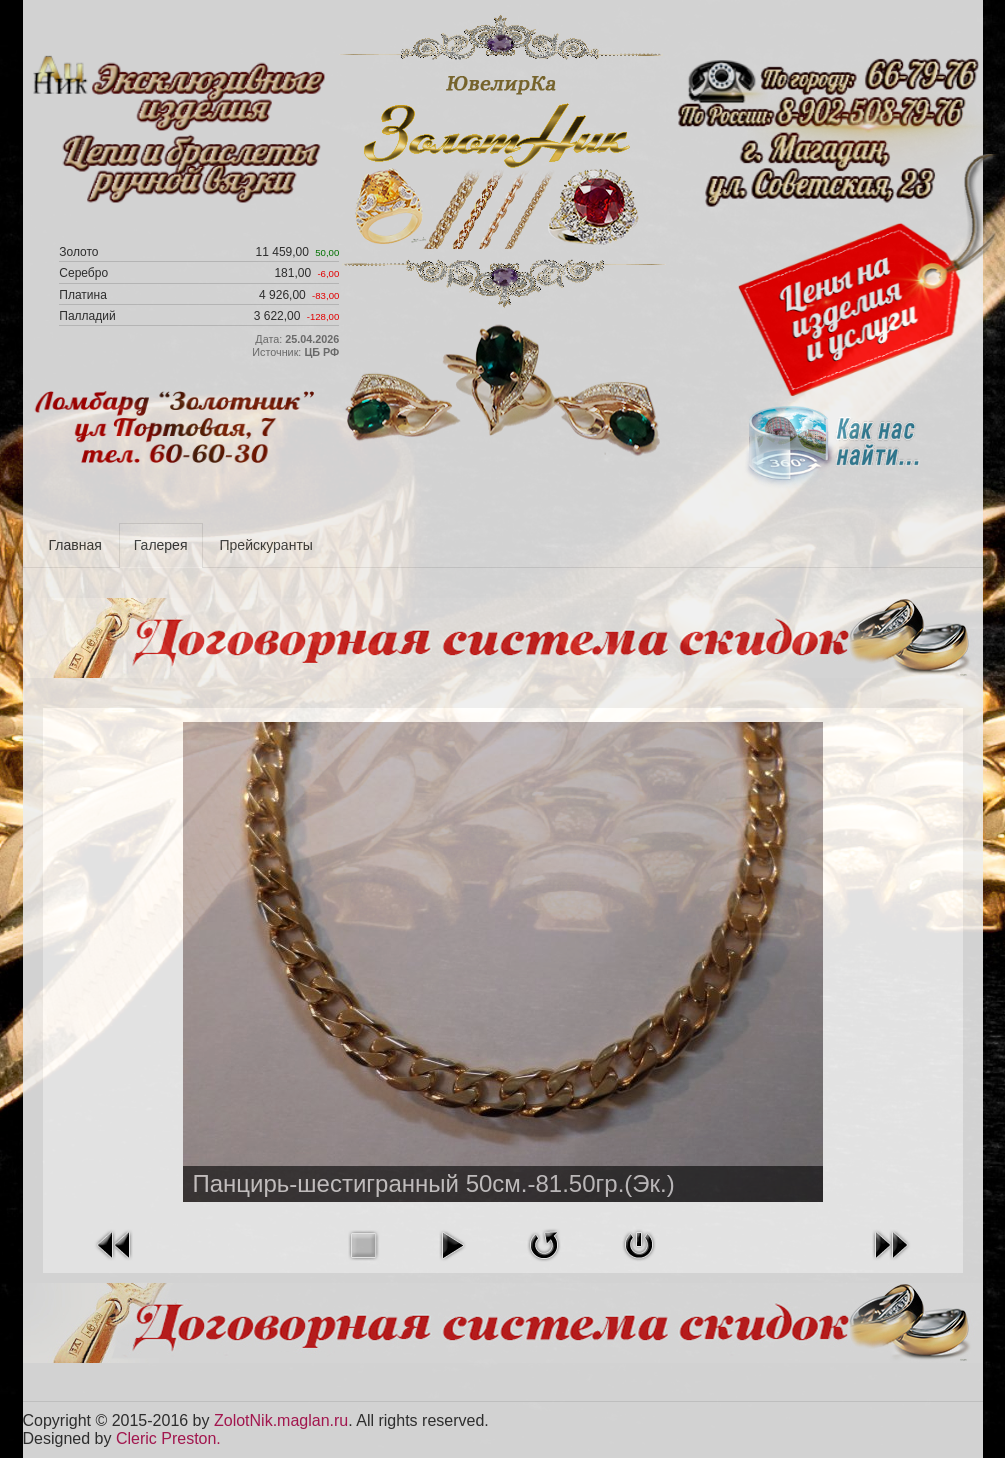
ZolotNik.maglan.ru (281, 1420)
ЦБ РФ (321, 352)
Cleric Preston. (168, 1438)
